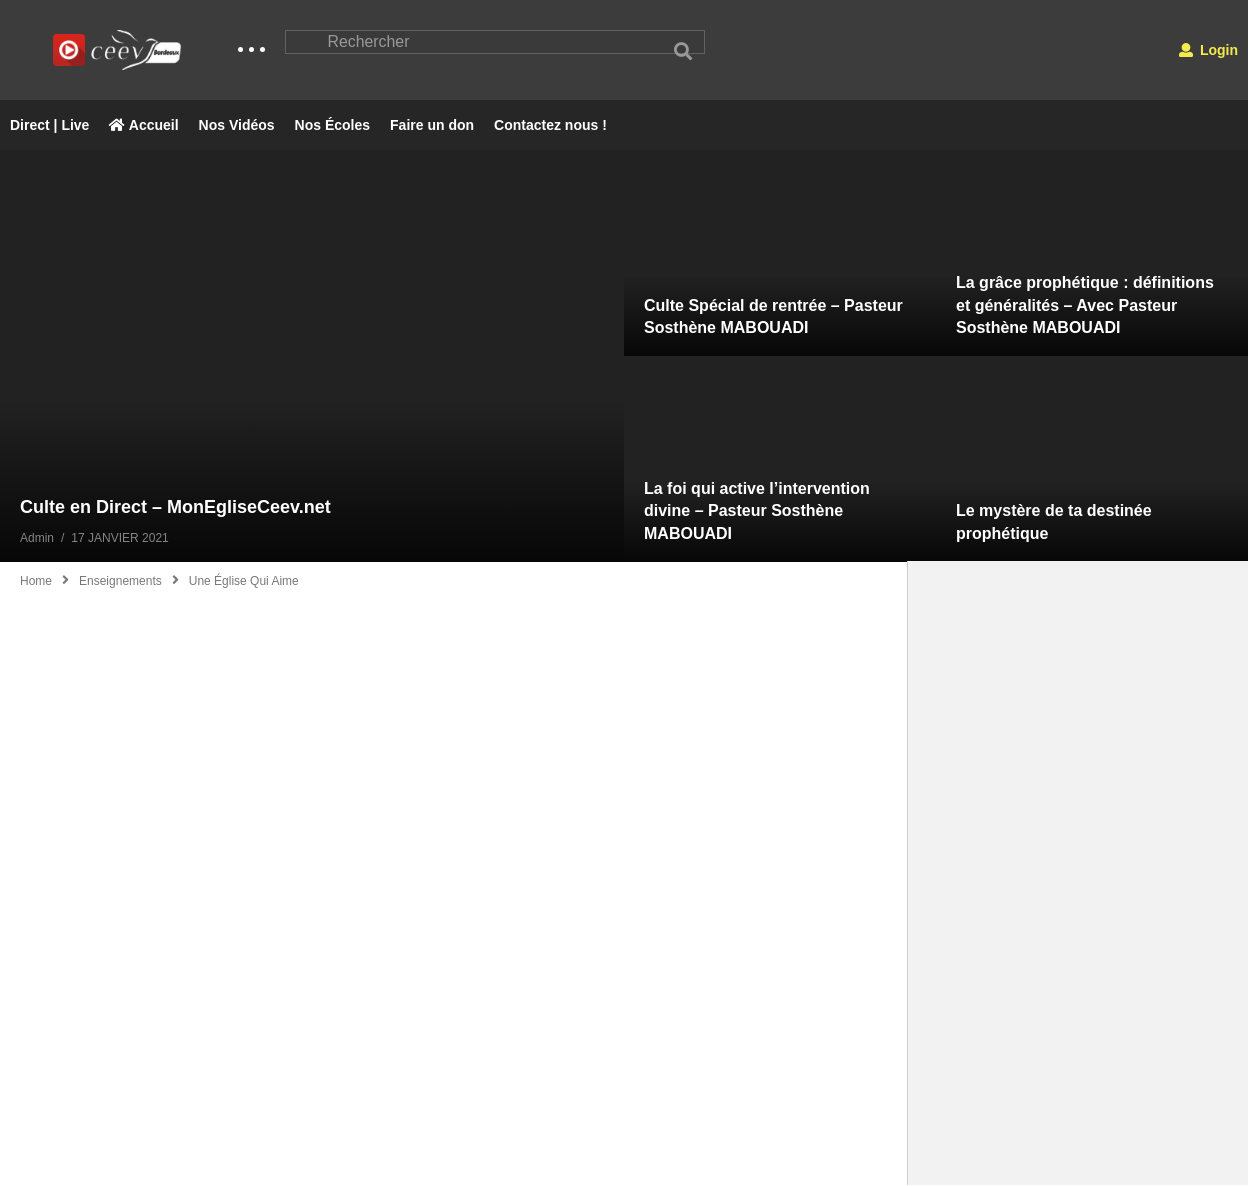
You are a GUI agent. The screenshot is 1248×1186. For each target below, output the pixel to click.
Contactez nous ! (550, 126)
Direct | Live (49, 126)
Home (36, 582)
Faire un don (432, 126)
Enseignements (120, 582)
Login (1208, 50)
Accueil (143, 126)
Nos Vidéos (237, 126)
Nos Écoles (332, 126)
